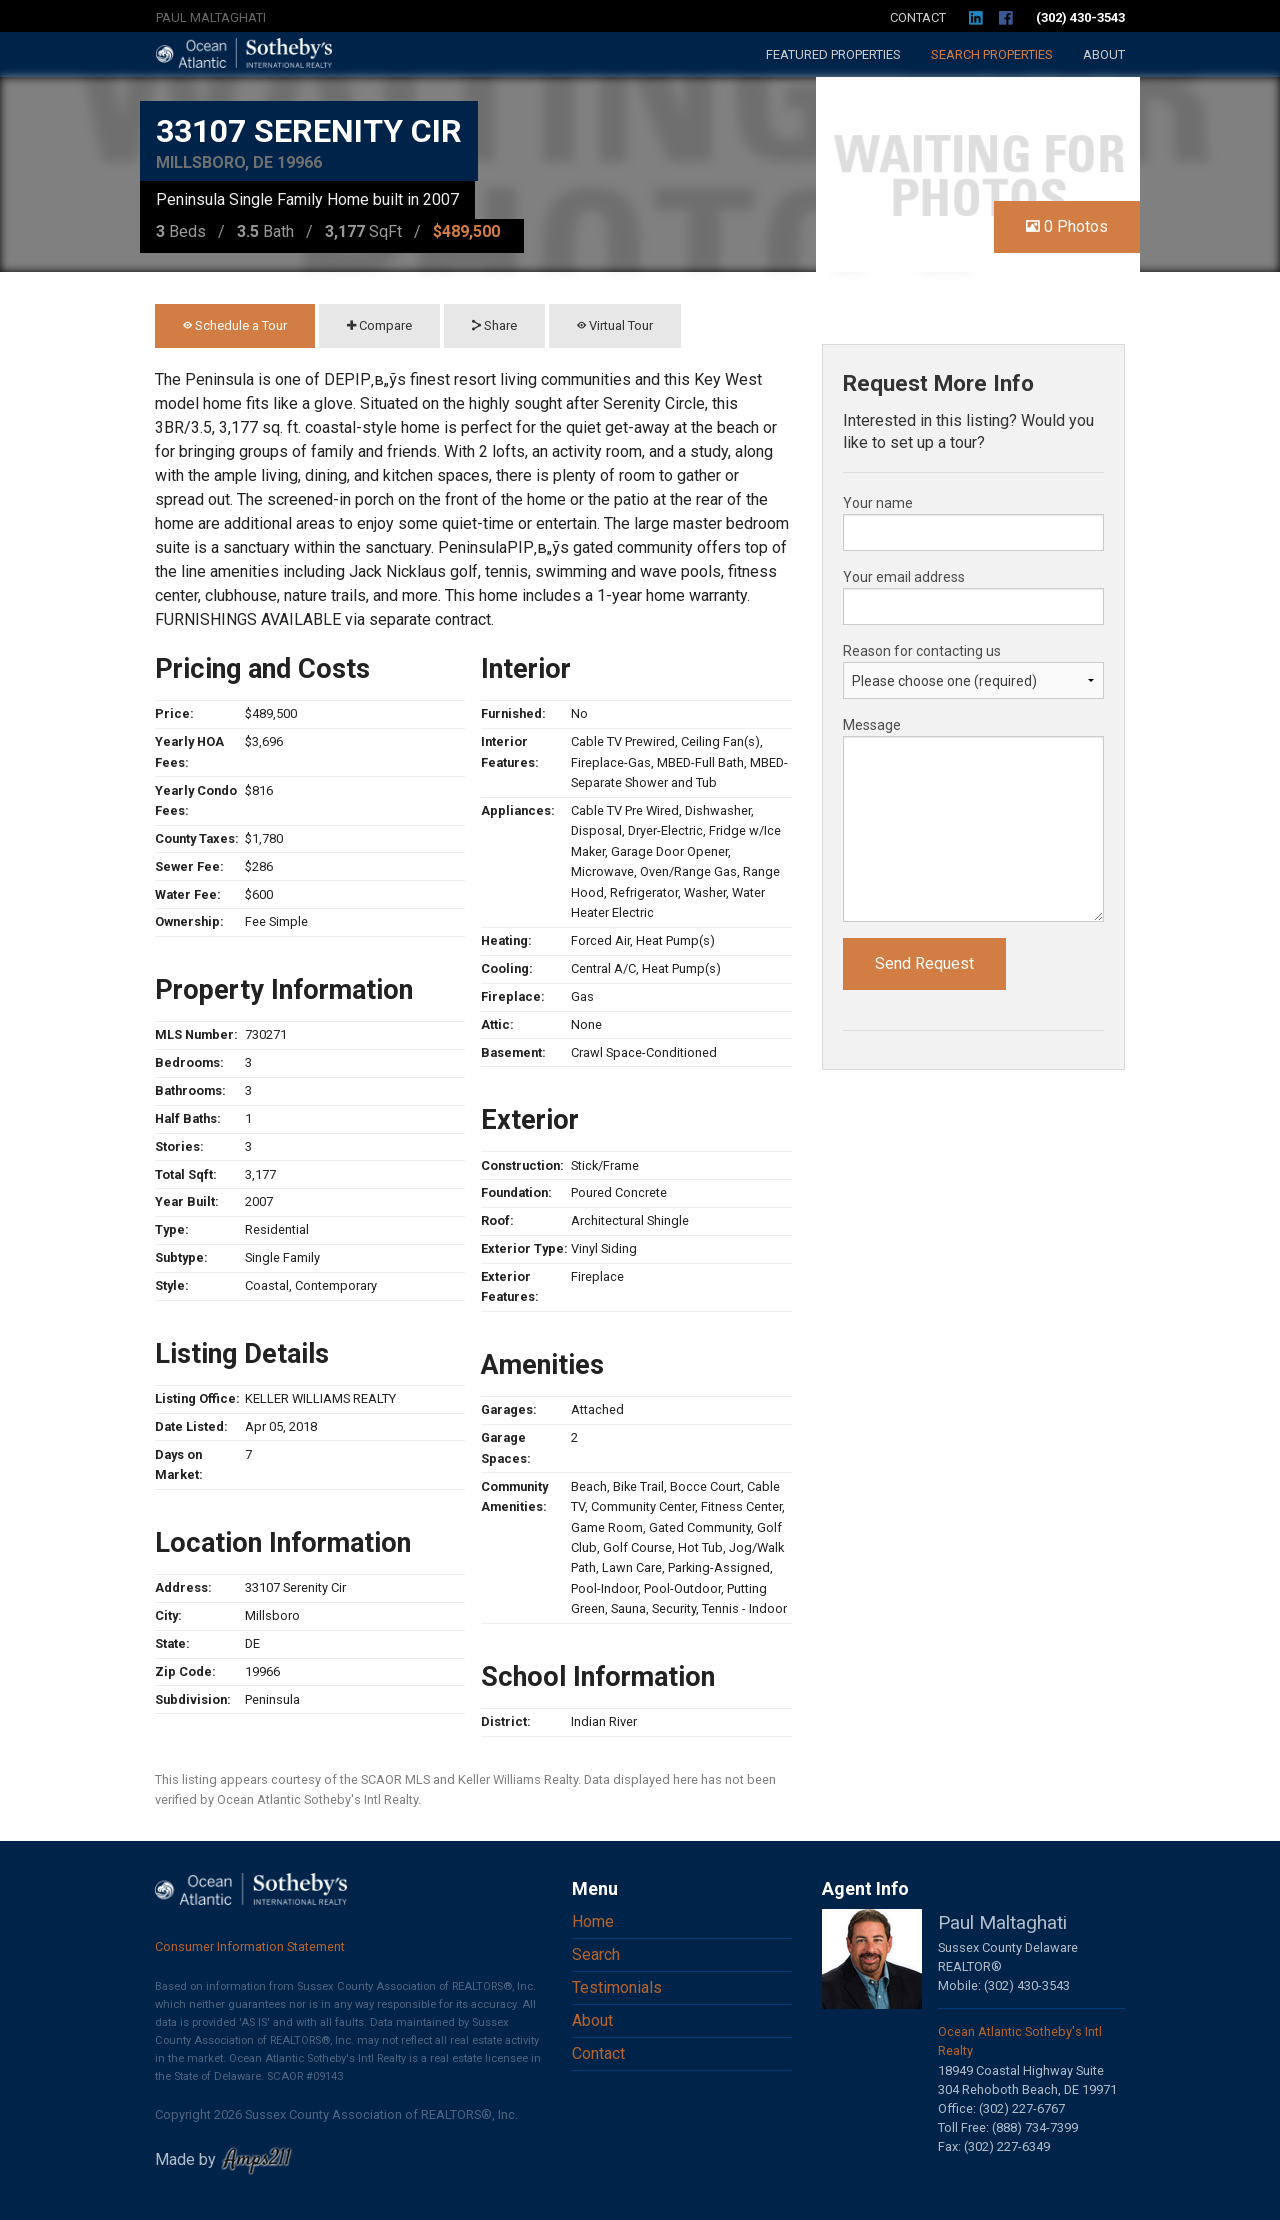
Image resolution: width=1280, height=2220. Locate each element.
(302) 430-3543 (1080, 17)
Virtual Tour (615, 325)
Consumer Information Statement (250, 1946)
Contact (918, 17)
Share (494, 325)
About (1104, 54)
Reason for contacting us (922, 651)
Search (992, 54)
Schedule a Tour (235, 325)
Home (593, 1921)
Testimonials (617, 1987)
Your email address (904, 577)
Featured (833, 54)
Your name (878, 503)
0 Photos (1067, 226)
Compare (379, 325)
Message (872, 725)
